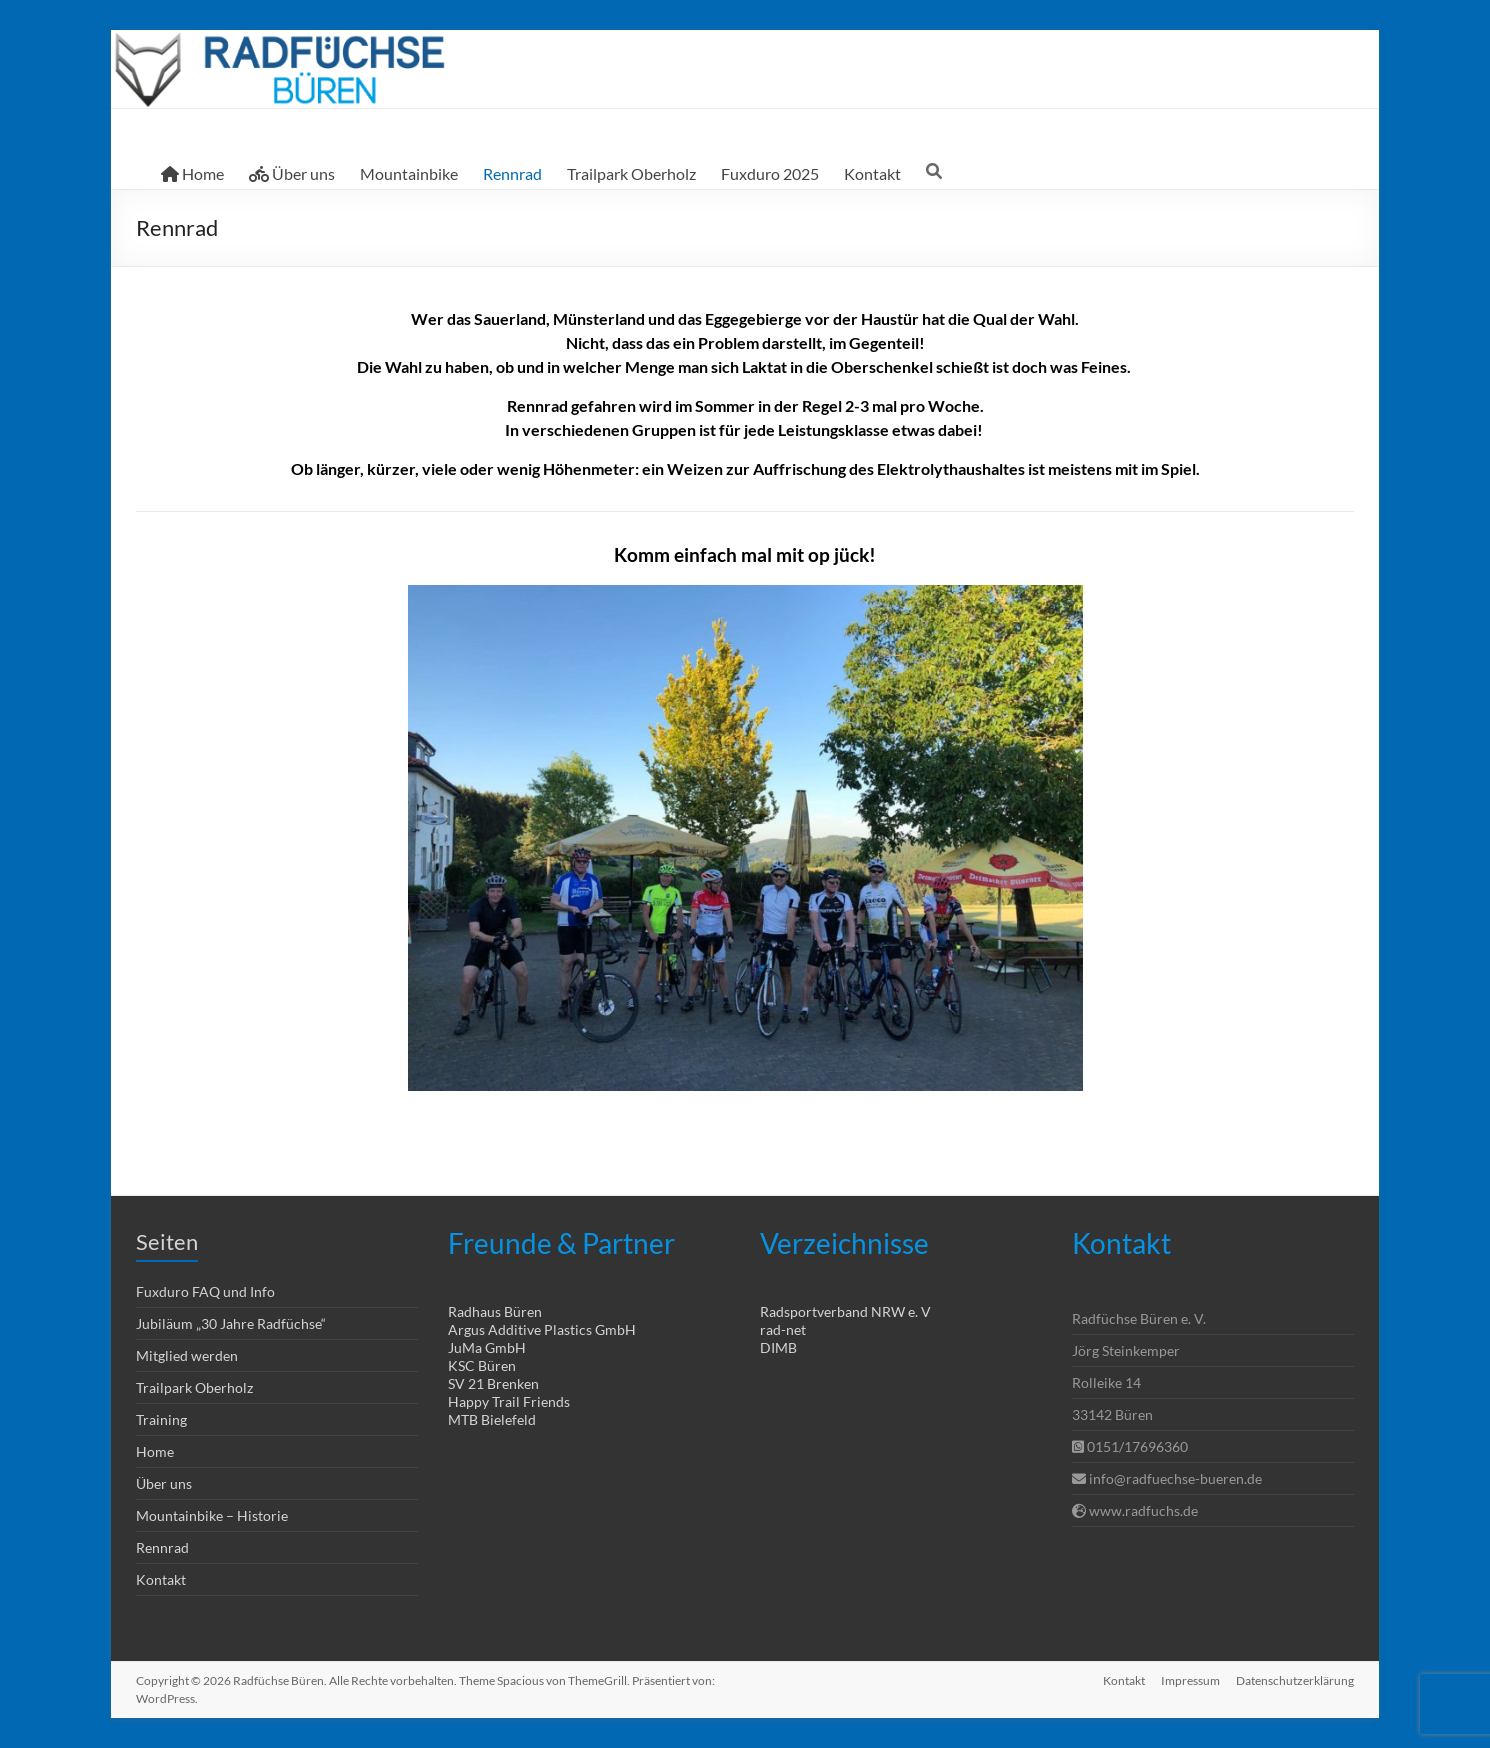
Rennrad (512, 173)
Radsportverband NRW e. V (845, 1311)
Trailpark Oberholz (631, 173)
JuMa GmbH (487, 1347)
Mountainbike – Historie (212, 1515)
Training (161, 1419)
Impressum (1190, 1680)
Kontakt (872, 173)
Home (192, 173)
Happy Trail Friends (509, 1401)
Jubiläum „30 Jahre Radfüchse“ (231, 1323)
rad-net (783, 1329)
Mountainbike (409, 173)
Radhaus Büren (495, 1311)
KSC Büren (482, 1365)
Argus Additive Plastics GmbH (542, 1329)
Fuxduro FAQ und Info (205, 1291)
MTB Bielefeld (492, 1419)
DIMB (778, 1347)
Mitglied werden (187, 1355)
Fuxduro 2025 (770, 173)
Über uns (292, 173)
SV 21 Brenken (493, 1383)
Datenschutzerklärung (1295, 1680)
